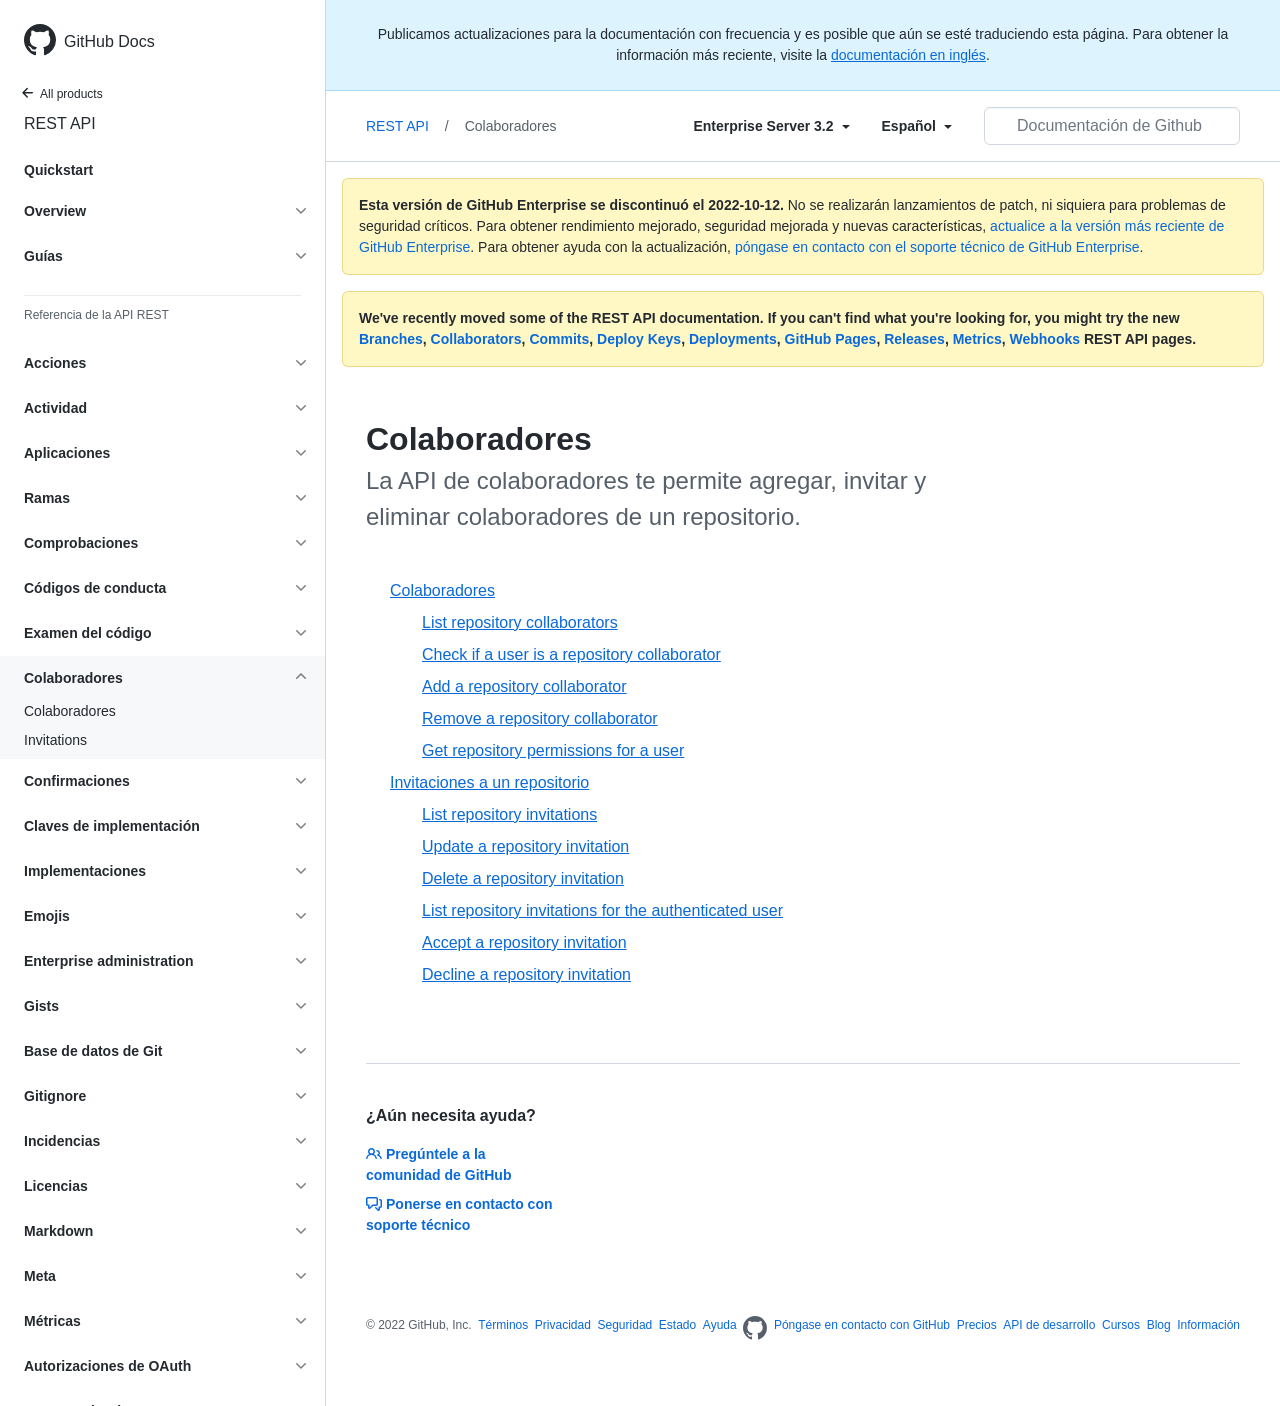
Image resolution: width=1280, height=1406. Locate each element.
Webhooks (1045, 339)
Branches (391, 339)
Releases (914, 339)
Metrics (977, 339)
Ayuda (720, 1325)
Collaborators (476, 339)
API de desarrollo (1049, 1325)
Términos (503, 1325)
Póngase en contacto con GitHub (862, 1325)
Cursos (1121, 1325)
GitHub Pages (831, 339)
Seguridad (625, 1325)
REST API (60, 123)
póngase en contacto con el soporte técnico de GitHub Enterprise (937, 247)
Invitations (55, 740)
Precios (977, 1325)
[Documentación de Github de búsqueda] (1112, 126)
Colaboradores (70, 711)
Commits (559, 339)
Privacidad (563, 1325)
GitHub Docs (109, 41)
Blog (1159, 1325)
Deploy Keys (639, 339)
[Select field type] (771, 126)
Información (1208, 1325)
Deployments (733, 339)
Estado (677, 1325)
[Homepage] (755, 1329)
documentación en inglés (908, 55)
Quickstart (58, 170)
